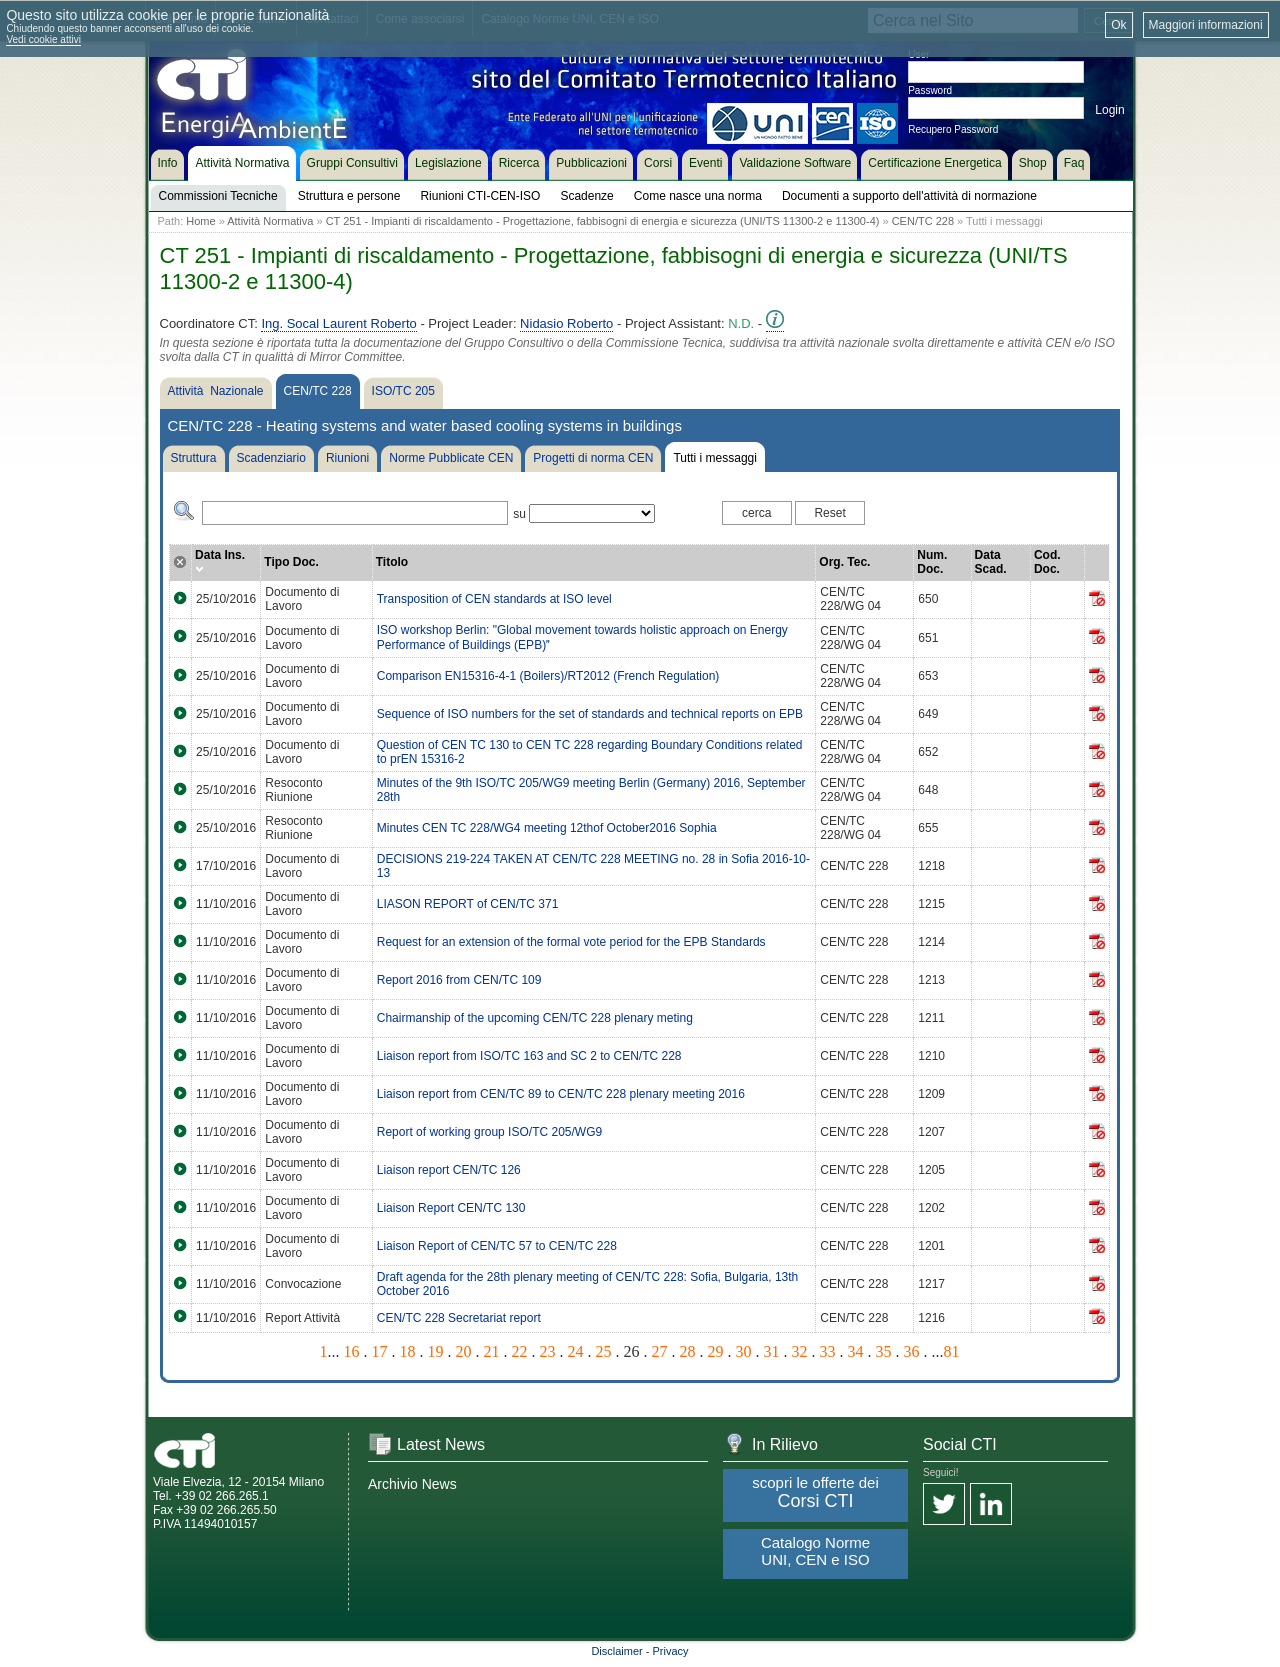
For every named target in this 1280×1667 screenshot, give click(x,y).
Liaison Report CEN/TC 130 (451, 1208)
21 (492, 1351)
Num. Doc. (932, 562)
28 (688, 1351)
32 (800, 1351)
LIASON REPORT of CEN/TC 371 (468, 904)
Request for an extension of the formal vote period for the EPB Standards (571, 942)
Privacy (671, 1651)
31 (772, 1351)
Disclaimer (616, 1651)
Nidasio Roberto (566, 323)
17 (380, 1351)
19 (436, 1351)
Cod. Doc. (1047, 562)
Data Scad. (991, 562)
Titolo (392, 562)
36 (912, 1351)
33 (828, 1351)
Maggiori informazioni (1206, 25)
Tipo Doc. (291, 562)
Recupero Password (953, 129)
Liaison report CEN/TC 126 (449, 1170)
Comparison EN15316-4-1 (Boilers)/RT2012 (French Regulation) (548, 676)
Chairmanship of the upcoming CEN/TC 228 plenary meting (535, 1018)
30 (744, 1351)
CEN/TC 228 (923, 221)
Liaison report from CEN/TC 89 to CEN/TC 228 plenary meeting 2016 (561, 1094)
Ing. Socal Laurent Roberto (338, 323)
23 (548, 1351)
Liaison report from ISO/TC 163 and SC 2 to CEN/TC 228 (529, 1056)
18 (408, 1351)
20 (464, 1351)
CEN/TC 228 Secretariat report (459, 1318)
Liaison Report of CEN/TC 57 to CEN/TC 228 (497, 1246)
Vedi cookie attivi (43, 39)
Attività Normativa (270, 221)
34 (856, 1351)
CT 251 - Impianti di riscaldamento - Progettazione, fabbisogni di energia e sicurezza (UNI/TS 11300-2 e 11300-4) (603, 221)
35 (884, 1351)
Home (200, 221)
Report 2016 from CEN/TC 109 (459, 980)
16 (352, 1351)
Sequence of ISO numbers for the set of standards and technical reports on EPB (590, 714)
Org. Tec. (844, 562)
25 (604, 1351)
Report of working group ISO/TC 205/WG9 (489, 1132)
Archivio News (412, 1484)
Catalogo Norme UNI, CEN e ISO (815, 1551)
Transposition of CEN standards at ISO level (494, 599)
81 (952, 1351)
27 (660, 1351)
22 (520, 1351)
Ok (1118, 25)
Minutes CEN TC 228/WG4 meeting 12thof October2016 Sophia (547, 828)
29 (716, 1351)
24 (576, 1351)
